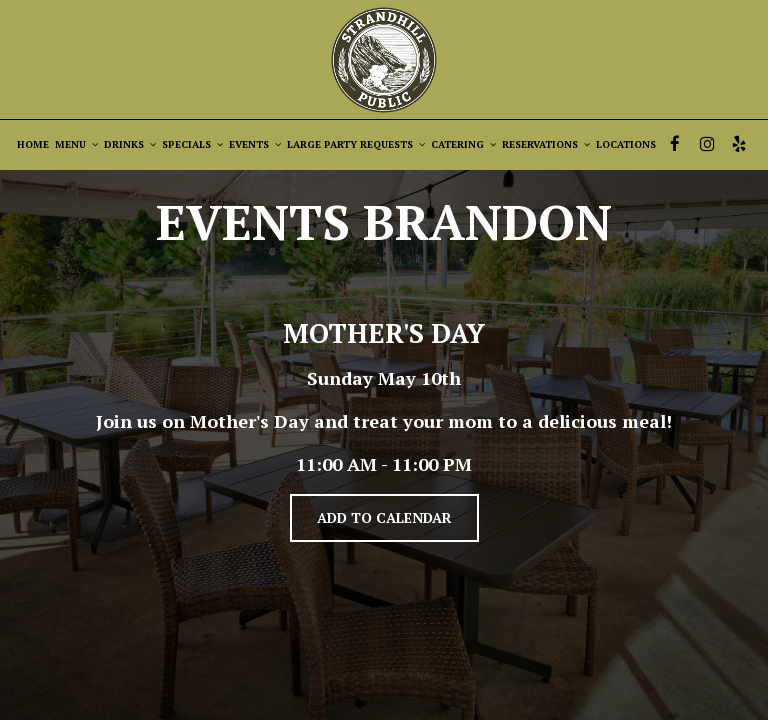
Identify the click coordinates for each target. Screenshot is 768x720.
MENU (76, 144)
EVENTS (255, 144)
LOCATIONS (626, 144)
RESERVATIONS (546, 144)
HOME (33, 144)
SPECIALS (192, 144)
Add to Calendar (384, 517)
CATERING (463, 144)
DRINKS (130, 144)
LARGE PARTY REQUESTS (356, 144)
